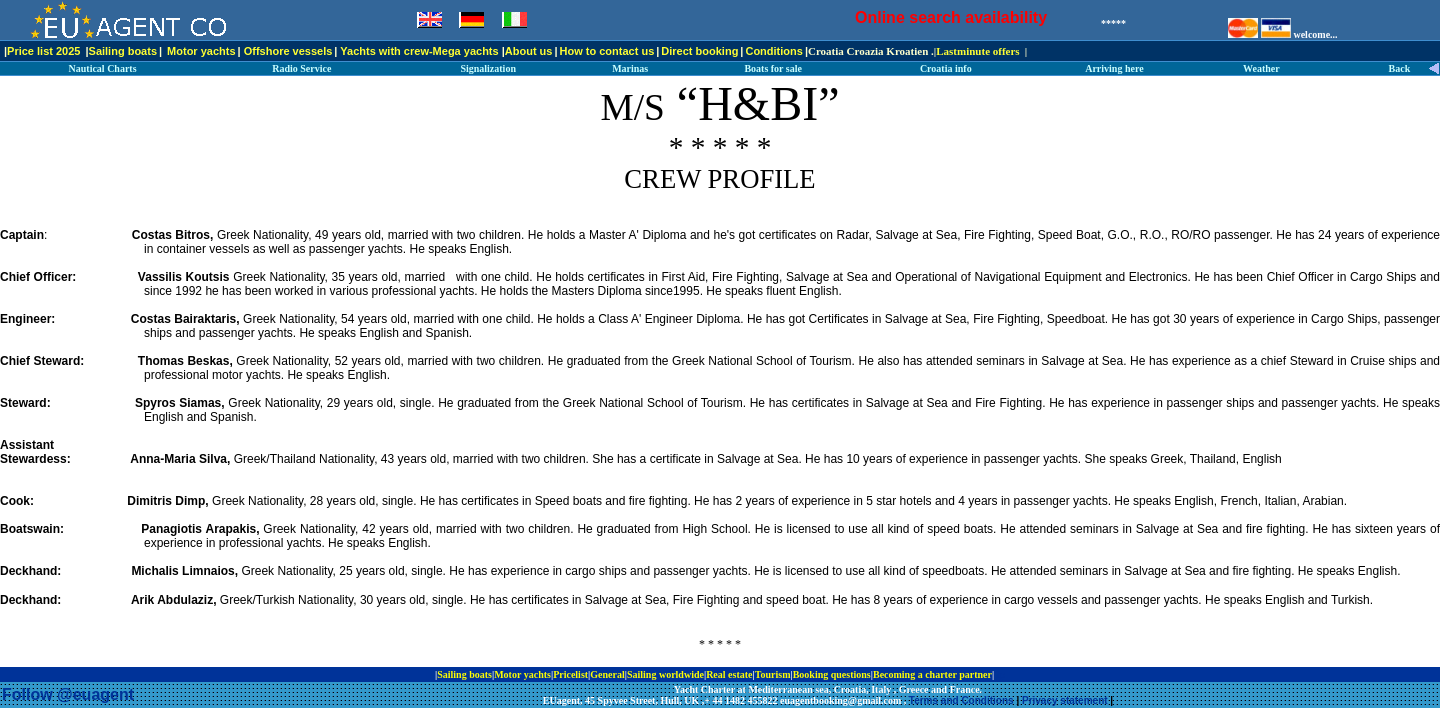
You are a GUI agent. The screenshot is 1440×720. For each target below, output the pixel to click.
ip (1001, 674)
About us (529, 51)
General (607, 674)
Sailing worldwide (665, 674)
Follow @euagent (68, 694)
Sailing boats (123, 51)
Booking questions (832, 674)
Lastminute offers (977, 51)
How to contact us (607, 51)
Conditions (773, 51)
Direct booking (699, 51)
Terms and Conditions (961, 700)
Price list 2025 (43, 51)
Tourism (773, 674)
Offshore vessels (288, 51)
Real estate (729, 674)
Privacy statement (1065, 700)
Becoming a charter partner (932, 674)
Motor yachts (201, 51)
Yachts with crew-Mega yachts (419, 51)
